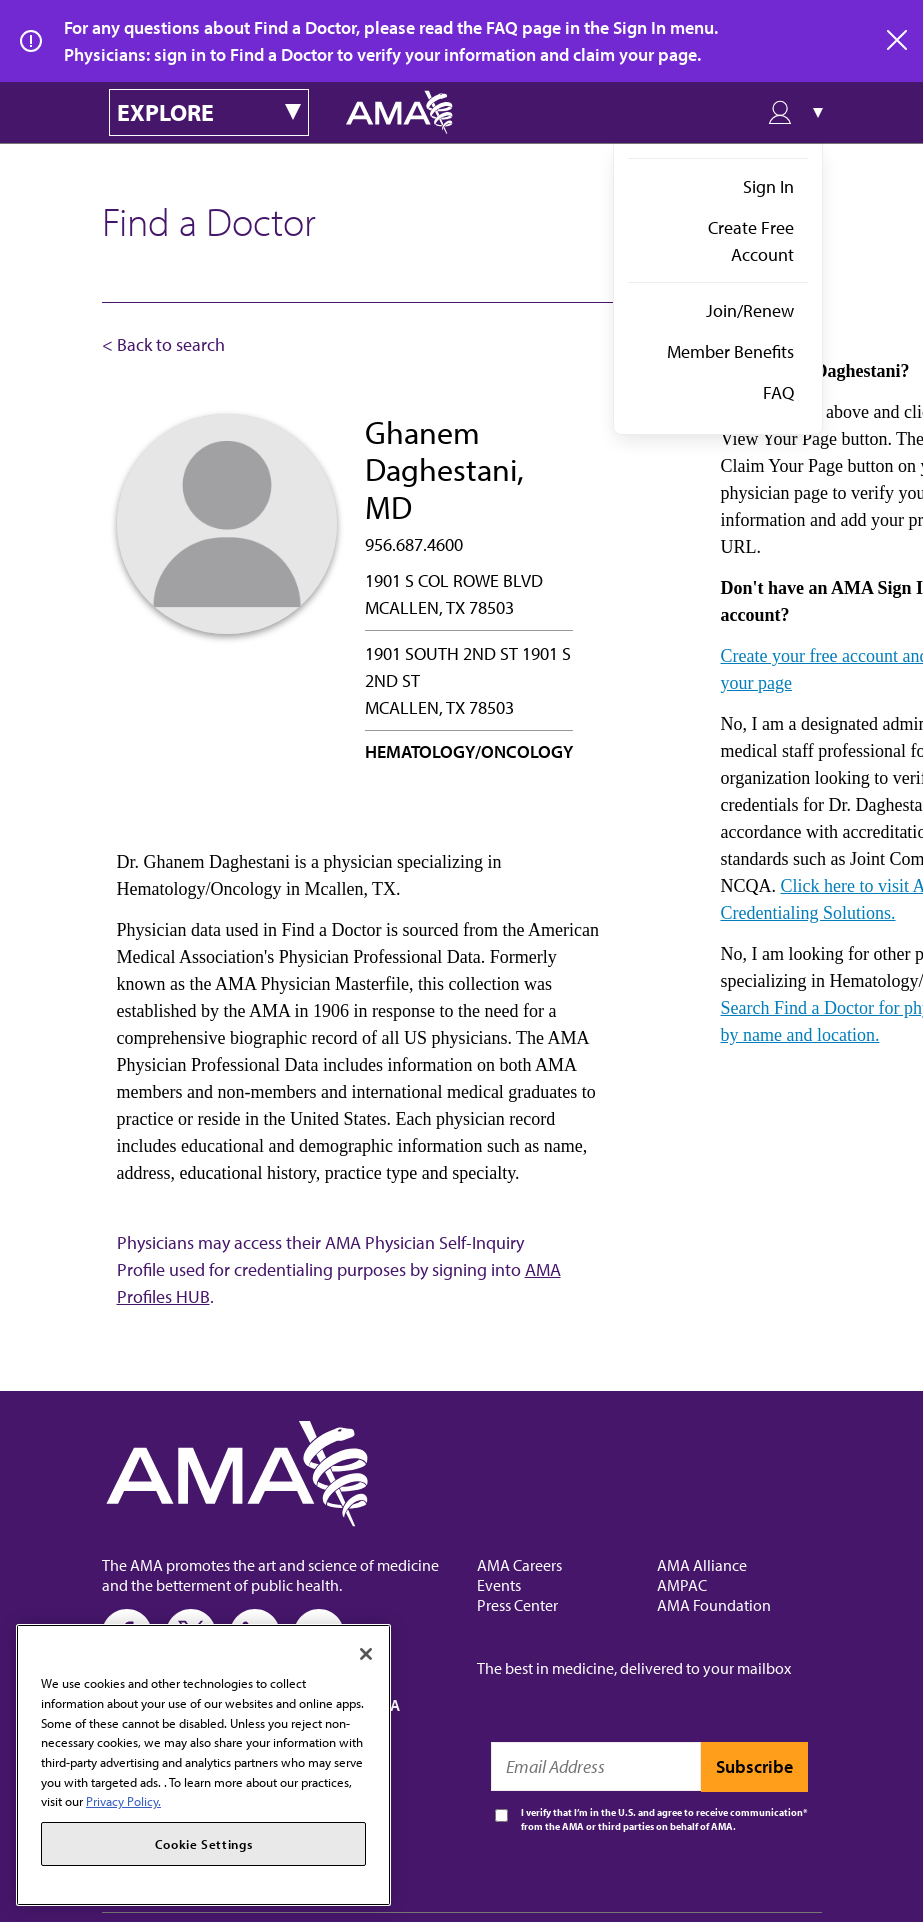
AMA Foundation (714, 1605)
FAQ (778, 392)
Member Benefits (730, 351)
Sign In (768, 186)
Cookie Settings (204, 1844)
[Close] (366, 1654)
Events (499, 1585)
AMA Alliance (702, 1565)
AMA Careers (519, 1565)
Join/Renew (750, 310)
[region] (203, 1765)
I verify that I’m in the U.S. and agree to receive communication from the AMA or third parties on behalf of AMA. (662, 1819)
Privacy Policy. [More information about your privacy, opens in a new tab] (123, 1801)
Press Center (517, 1605)
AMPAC (682, 1585)
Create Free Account (751, 241)
